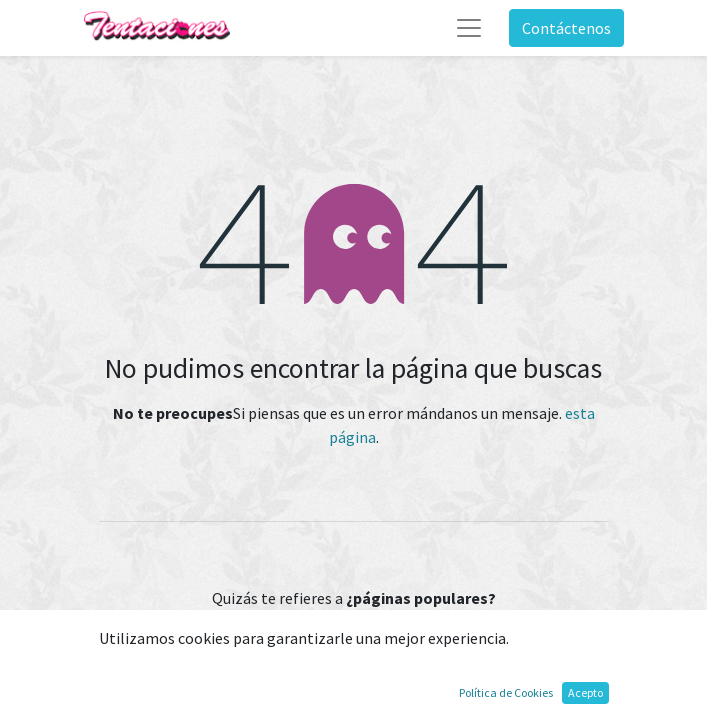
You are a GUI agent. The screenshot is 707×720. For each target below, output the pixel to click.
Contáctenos (566, 28)
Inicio (354, 645)
